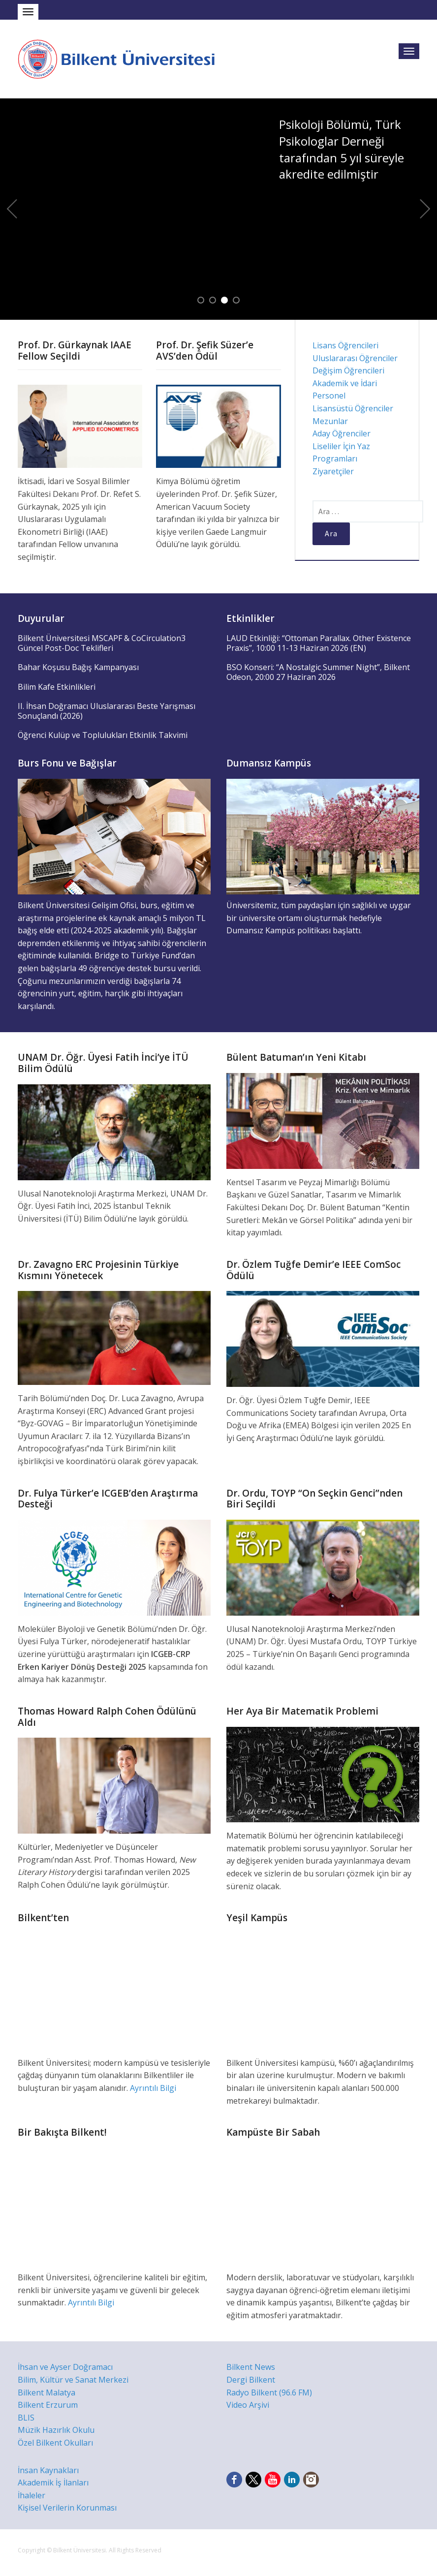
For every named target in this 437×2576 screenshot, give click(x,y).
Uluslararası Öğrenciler (355, 358)
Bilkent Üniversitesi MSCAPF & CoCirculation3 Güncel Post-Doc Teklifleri (102, 643)
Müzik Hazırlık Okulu (56, 2429)
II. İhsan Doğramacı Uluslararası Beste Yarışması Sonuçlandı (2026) (106, 711)
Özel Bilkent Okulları (55, 2442)
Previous (11, 209)
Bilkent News (250, 2366)
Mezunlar (330, 421)
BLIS (26, 2417)
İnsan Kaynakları (48, 2470)
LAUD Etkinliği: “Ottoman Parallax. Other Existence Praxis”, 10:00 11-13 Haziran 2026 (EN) (318, 643)
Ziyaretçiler (333, 471)
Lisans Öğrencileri (345, 345)
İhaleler (31, 2495)
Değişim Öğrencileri (348, 370)
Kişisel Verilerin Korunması (67, 2507)
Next (425, 209)
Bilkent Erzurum (48, 2404)
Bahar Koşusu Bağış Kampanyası (78, 667)
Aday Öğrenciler (341, 433)
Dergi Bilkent (250, 2379)
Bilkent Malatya (46, 2392)
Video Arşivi (247, 2404)
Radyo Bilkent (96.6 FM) (269, 2392)
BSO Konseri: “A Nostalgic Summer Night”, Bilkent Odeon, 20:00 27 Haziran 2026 (318, 672)
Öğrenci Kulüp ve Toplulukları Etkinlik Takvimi (102, 735)
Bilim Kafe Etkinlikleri (56, 686)
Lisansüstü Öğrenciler (352, 408)
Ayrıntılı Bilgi (153, 2088)
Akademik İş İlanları (53, 2482)
